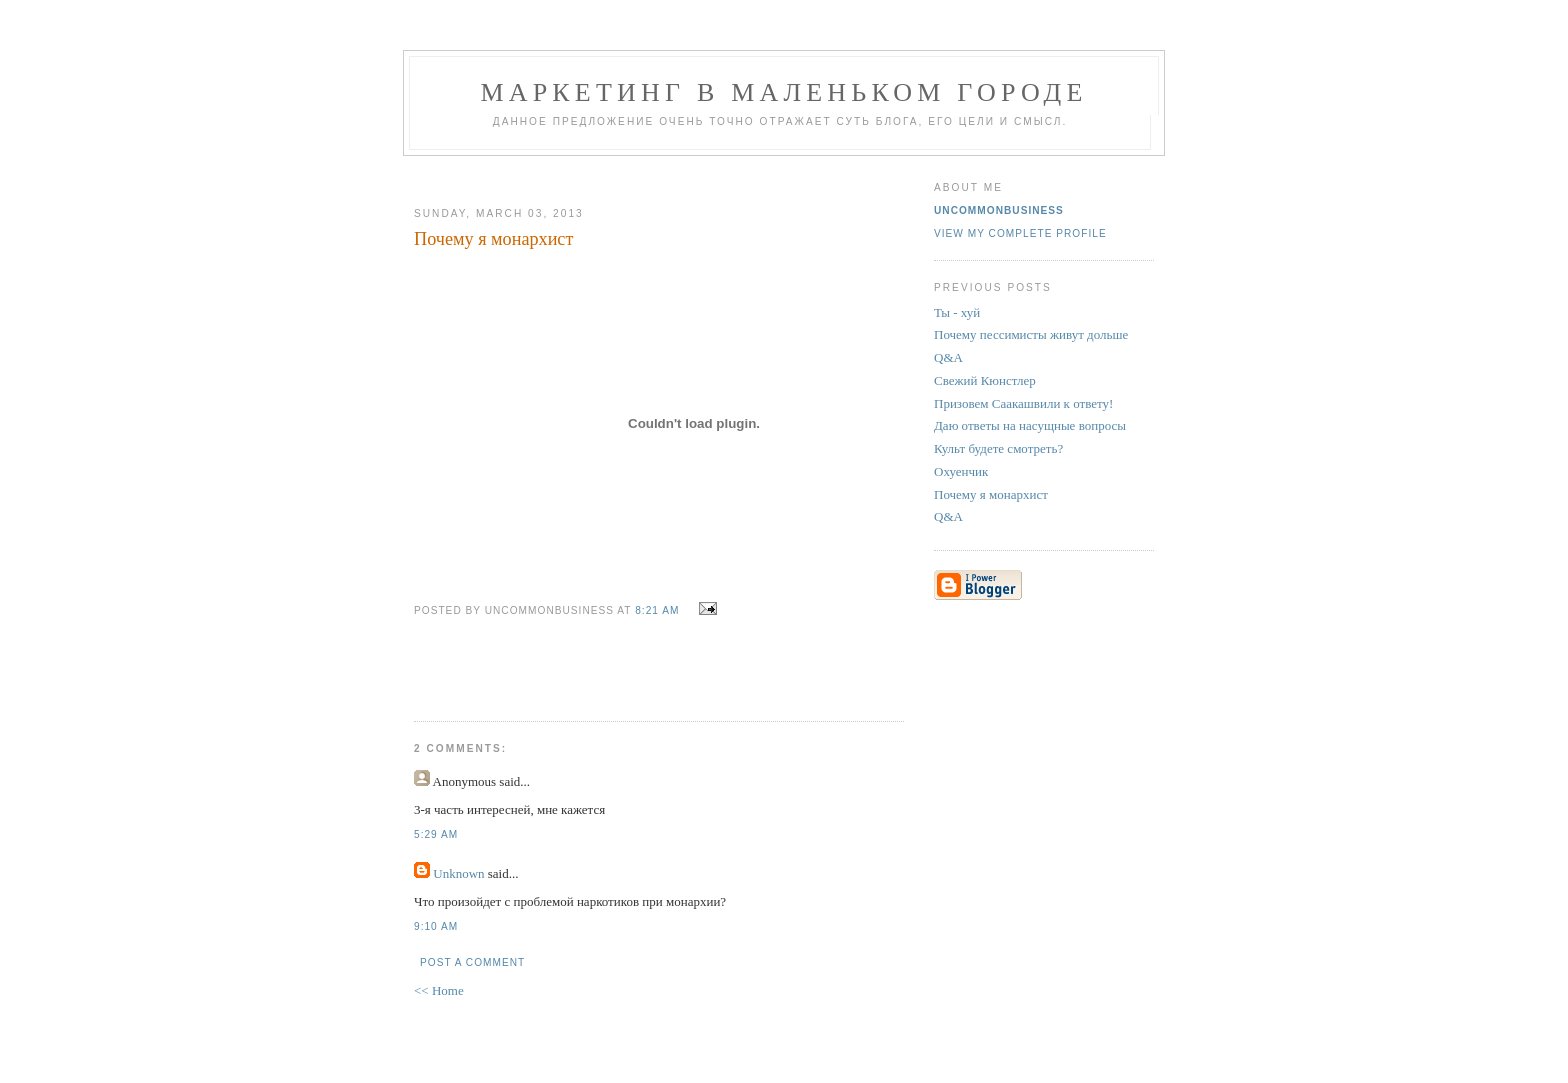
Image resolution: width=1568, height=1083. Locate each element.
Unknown (458, 873)
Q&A (948, 357)
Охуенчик (961, 471)
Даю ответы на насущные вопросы (1030, 425)
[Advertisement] (651, 173)
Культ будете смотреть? (998, 448)
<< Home (439, 990)
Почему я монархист (991, 494)
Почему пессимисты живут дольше (1031, 334)
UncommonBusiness (999, 210)
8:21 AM (657, 610)
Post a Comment (472, 962)
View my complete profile (1020, 233)
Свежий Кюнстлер (985, 380)
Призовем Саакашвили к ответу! (1023, 403)
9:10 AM (436, 926)
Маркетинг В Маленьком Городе (783, 92)
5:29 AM (436, 834)
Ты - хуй (957, 312)
